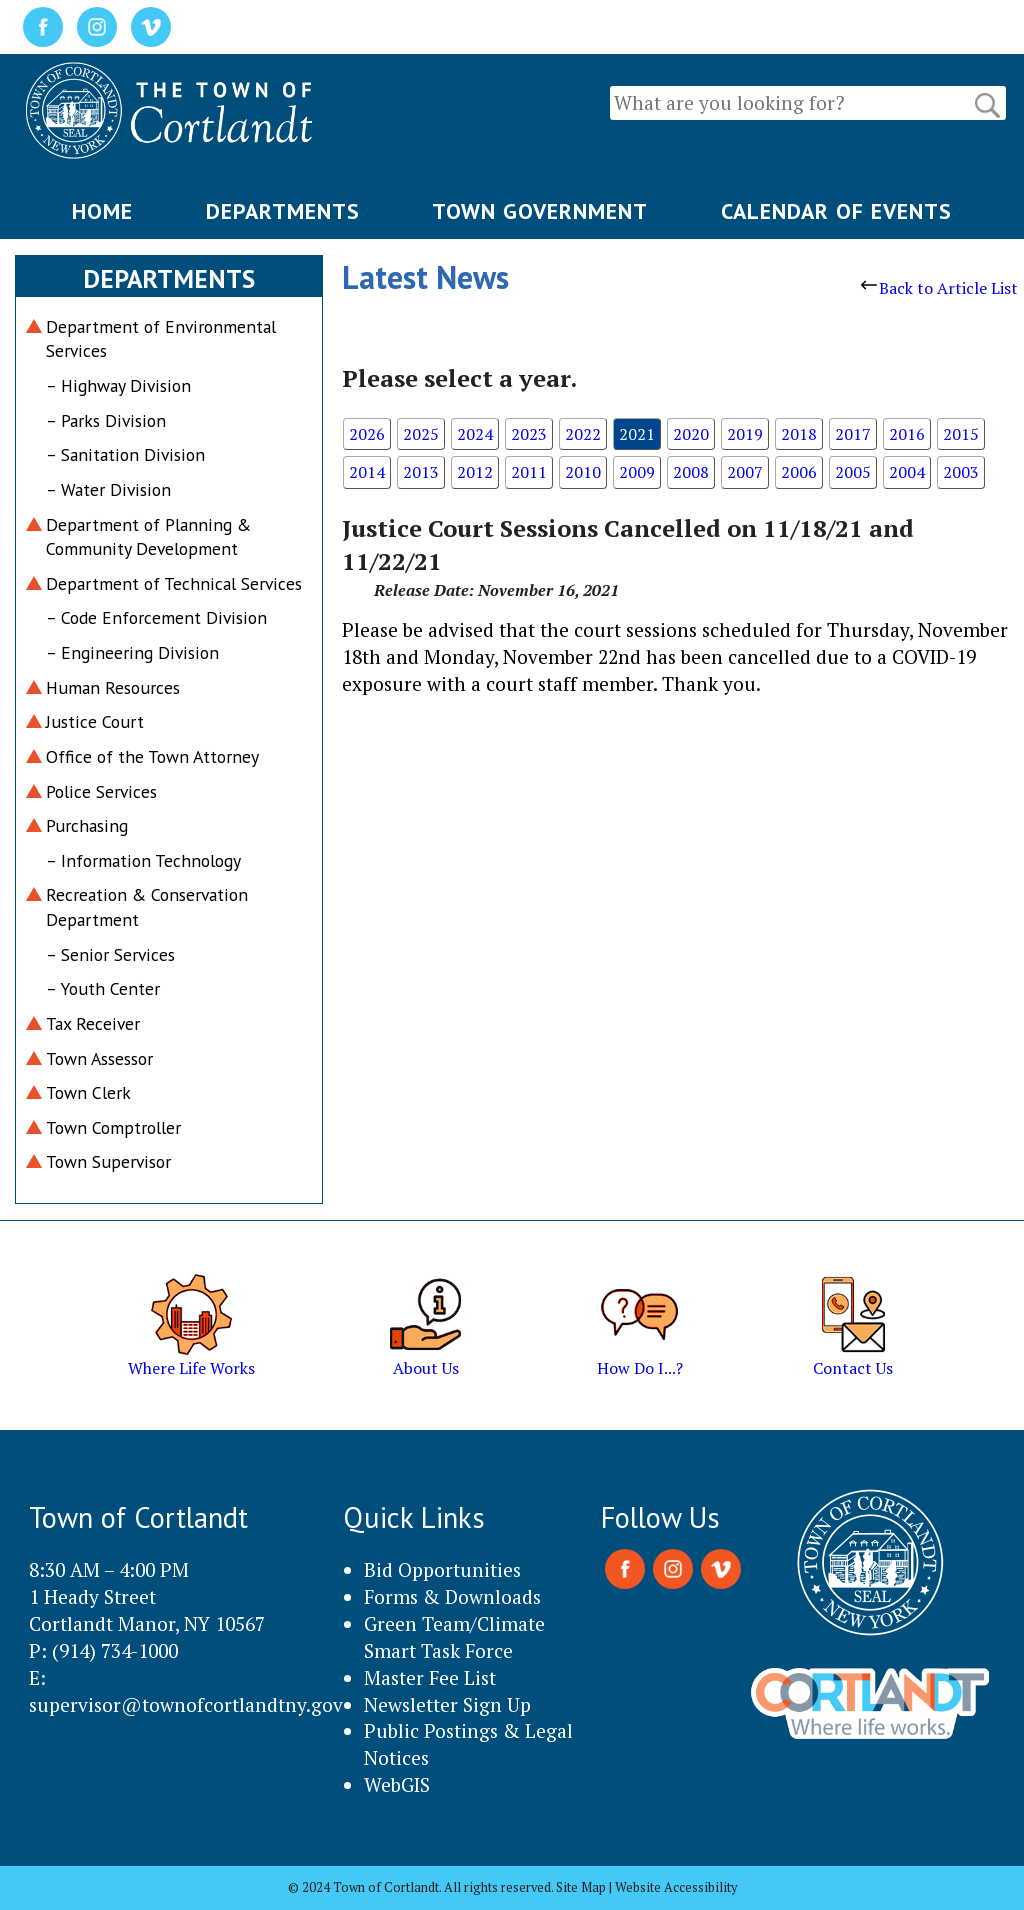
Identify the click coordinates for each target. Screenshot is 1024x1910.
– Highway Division (118, 385)
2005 (853, 472)
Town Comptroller (113, 1127)
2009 (637, 472)
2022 (583, 434)
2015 (961, 434)
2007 (745, 472)
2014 (367, 472)
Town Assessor (99, 1058)
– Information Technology (143, 860)
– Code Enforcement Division (156, 617)
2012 (475, 472)
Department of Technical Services (174, 583)
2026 (367, 434)
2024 (475, 434)
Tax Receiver (93, 1023)
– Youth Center (103, 988)
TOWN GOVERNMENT (540, 211)
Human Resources (113, 687)
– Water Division (108, 489)
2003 (961, 472)
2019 (745, 434)
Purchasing (87, 825)
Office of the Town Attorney (152, 756)
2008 (691, 472)
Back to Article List (939, 288)
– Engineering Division (132, 652)
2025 (421, 434)
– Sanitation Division (125, 454)
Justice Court (95, 721)
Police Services (101, 791)
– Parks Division (106, 420)
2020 (691, 434)
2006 (799, 472)
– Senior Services (110, 954)
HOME (102, 211)
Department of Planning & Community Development (148, 537)
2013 (421, 472)
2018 (799, 434)
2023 (529, 434)
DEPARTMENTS (283, 211)
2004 (907, 472)
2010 (583, 472)
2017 (853, 434)
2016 (907, 434)
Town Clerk (88, 1092)
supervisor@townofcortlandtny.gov (186, 1704)
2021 (637, 434)
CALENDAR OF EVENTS (836, 211)
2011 (529, 472)
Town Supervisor (108, 1161)
